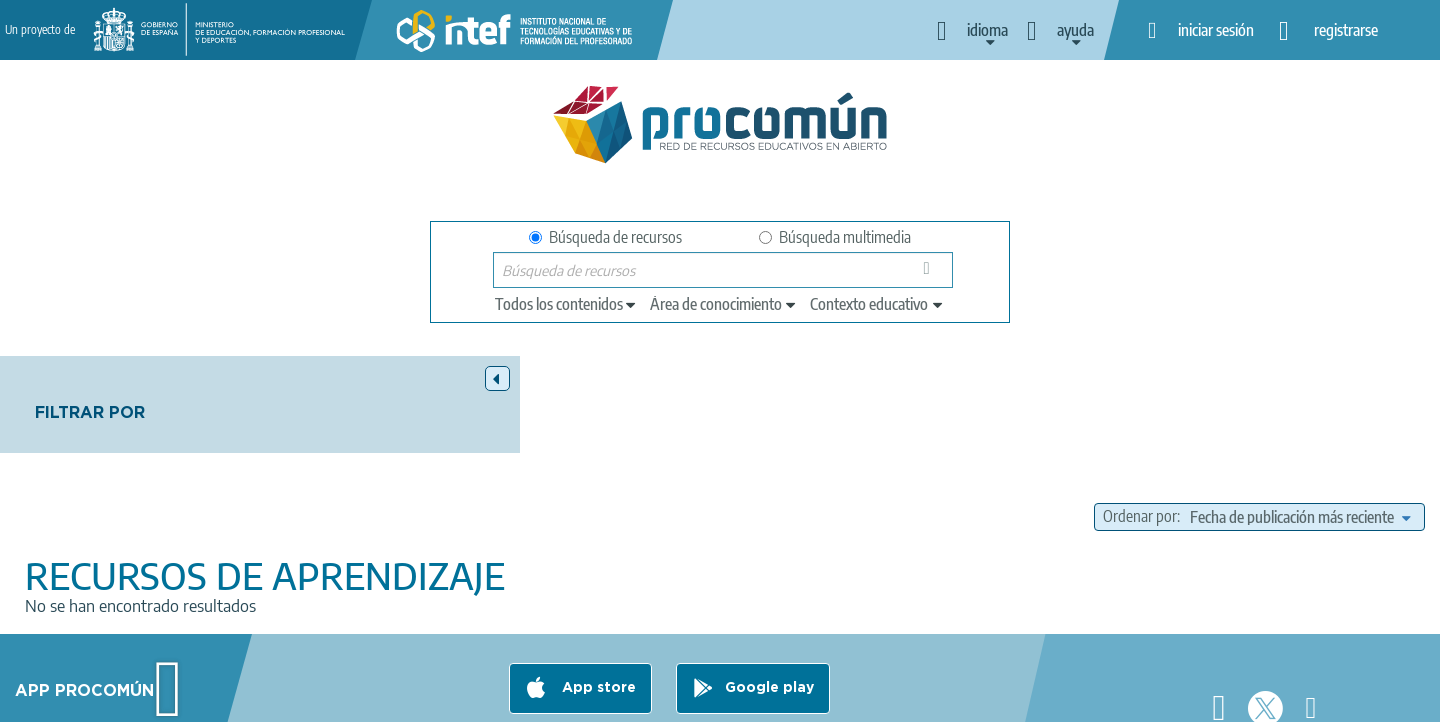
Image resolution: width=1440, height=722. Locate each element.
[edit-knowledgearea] (724, 304)
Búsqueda (932, 274)
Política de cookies (671, 698)
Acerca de (306, 698)
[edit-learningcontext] (877, 304)
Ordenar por (1140, 420)
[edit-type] (566, 304)
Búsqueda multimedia (835, 237)
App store (597, 619)
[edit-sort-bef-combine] (1300, 420)
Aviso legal (397, 698)
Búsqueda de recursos (605, 237)
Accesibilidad (794, 698)
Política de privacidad (522, 698)
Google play (769, 619)
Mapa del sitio (905, 698)
